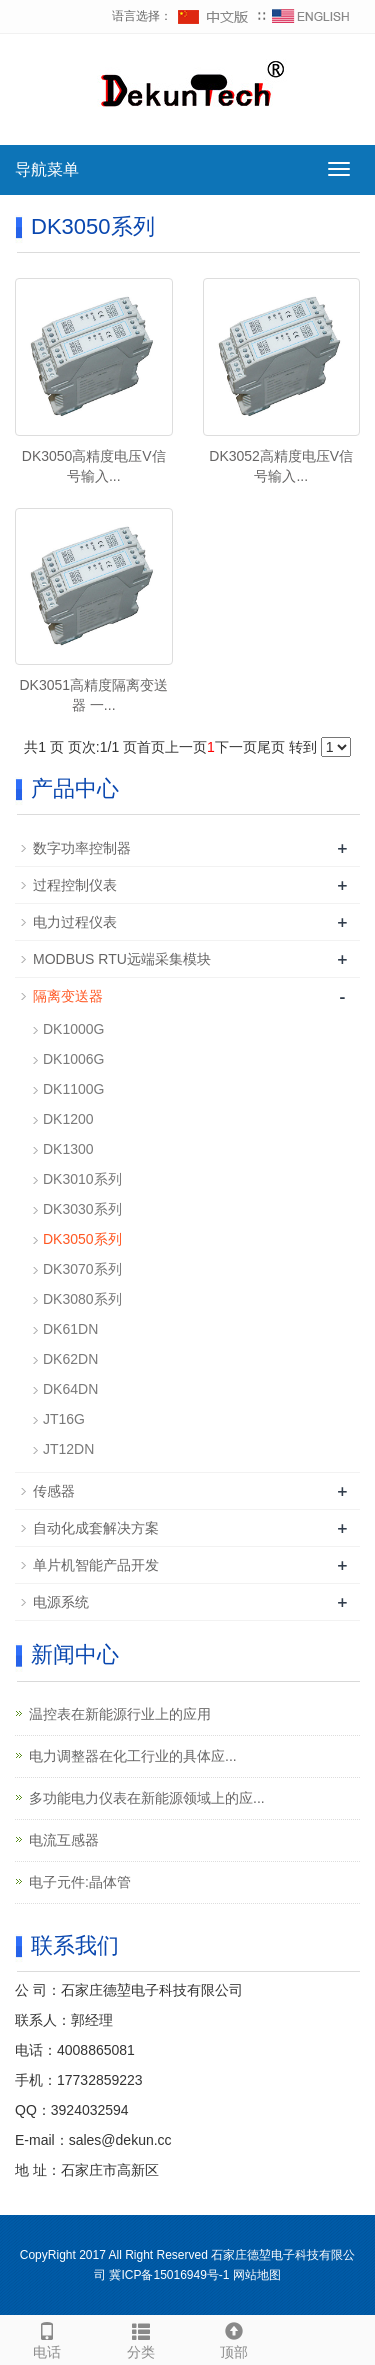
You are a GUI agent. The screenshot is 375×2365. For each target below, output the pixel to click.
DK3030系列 (82, 1209)
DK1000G (73, 1029)
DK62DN (70, 1359)
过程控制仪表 (75, 885)
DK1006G (73, 1059)
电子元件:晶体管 (80, 1882)
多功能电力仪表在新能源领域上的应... (147, 1798)
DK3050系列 (82, 1239)
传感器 (54, 1491)
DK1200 (68, 1119)
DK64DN (70, 1389)
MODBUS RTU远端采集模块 (122, 959)
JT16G (64, 1419)
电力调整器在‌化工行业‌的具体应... (133, 1756)
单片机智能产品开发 (96, 1565)
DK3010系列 (82, 1179)
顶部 (235, 2338)
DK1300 (68, 1149)
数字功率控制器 (82, 848)
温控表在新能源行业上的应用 (120, 1714)
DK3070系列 (82, 1269)
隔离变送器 (68, 996)
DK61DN (70, 1329)
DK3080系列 (82, 1299)
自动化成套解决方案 (96, 1528)
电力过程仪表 (75, 922)
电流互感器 (64, 1840)
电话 (47, 2338)
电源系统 (61, 1602)
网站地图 (257, 2275)
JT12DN (68, 1449)
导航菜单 (47, 169)
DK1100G (73, 1089)
